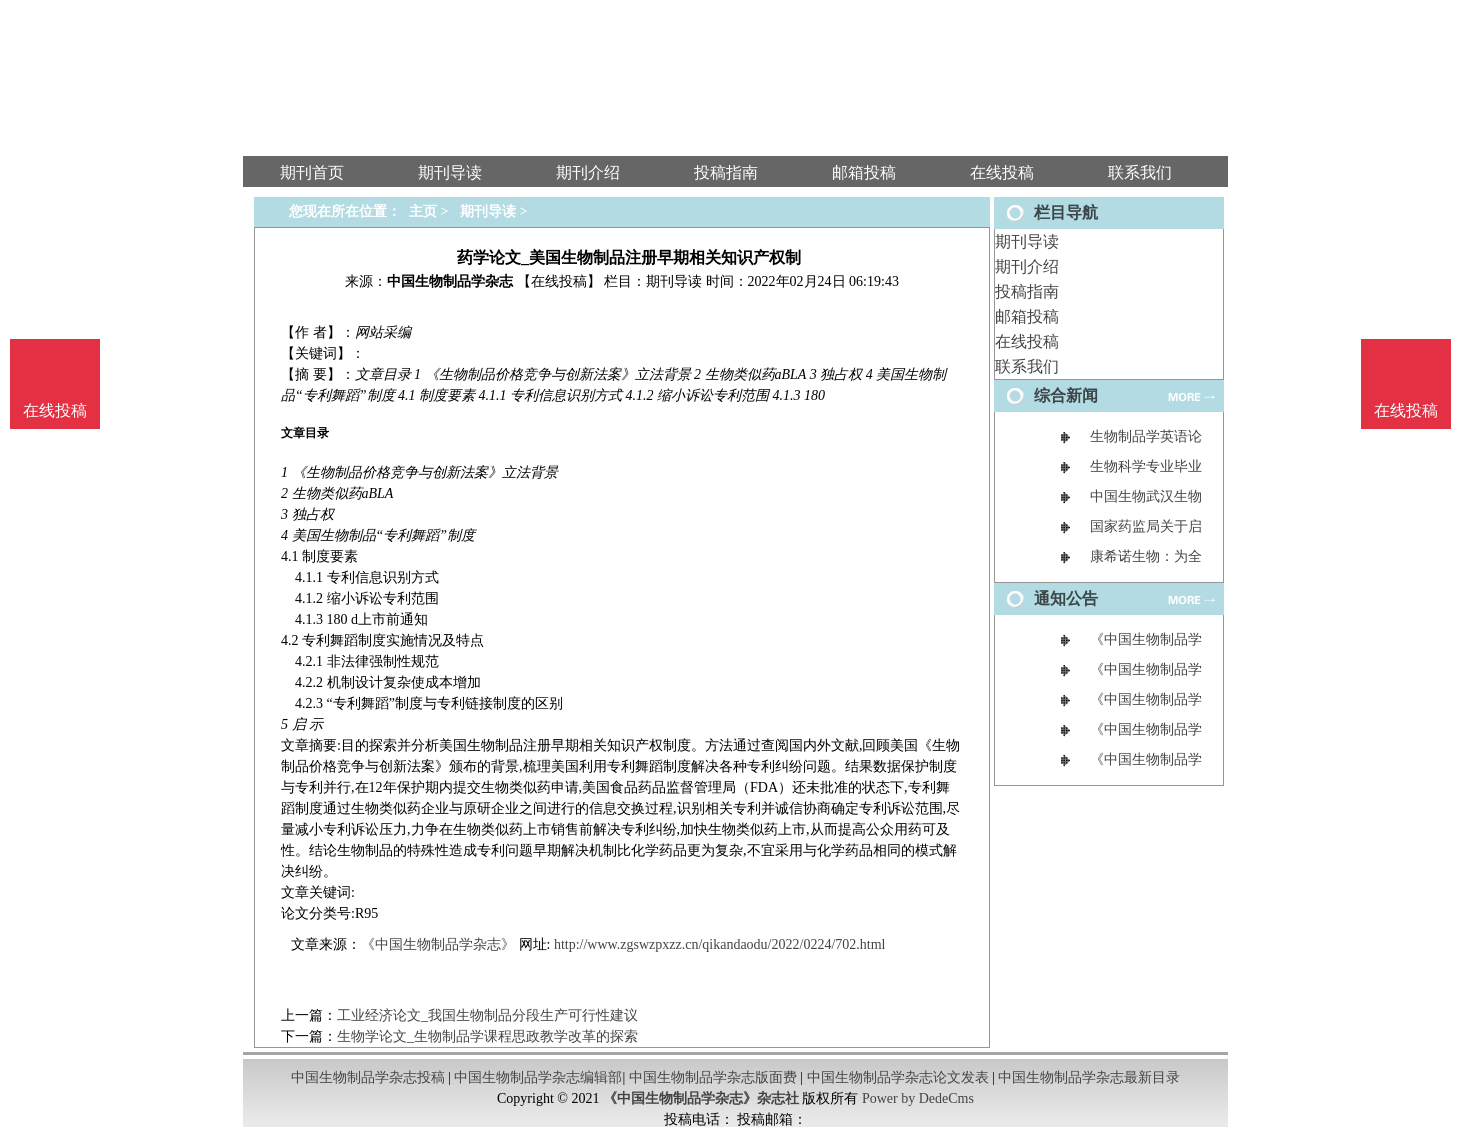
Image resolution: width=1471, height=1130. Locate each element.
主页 (423, 211)
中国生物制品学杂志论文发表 (898, 1077)
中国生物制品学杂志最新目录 (1089, 1077)
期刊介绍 (1027, 266)
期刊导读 (1027, 241)
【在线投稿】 (559, 281)
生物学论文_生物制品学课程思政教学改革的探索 (487, 1036)
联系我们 (1027, 366)
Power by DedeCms (918, 1098)
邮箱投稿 (1027, 316)
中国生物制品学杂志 (450, 281)
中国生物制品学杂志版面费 (713, 1077)
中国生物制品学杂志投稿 (368, 1077)
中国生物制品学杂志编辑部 (538, 1077)
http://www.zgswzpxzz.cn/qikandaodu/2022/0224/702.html (720, 944)
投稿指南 (1027, 291)
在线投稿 (1027, 341)
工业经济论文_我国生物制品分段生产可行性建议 (487, 1015)
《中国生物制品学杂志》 (438, 944)
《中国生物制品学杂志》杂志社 (701, 1098)
